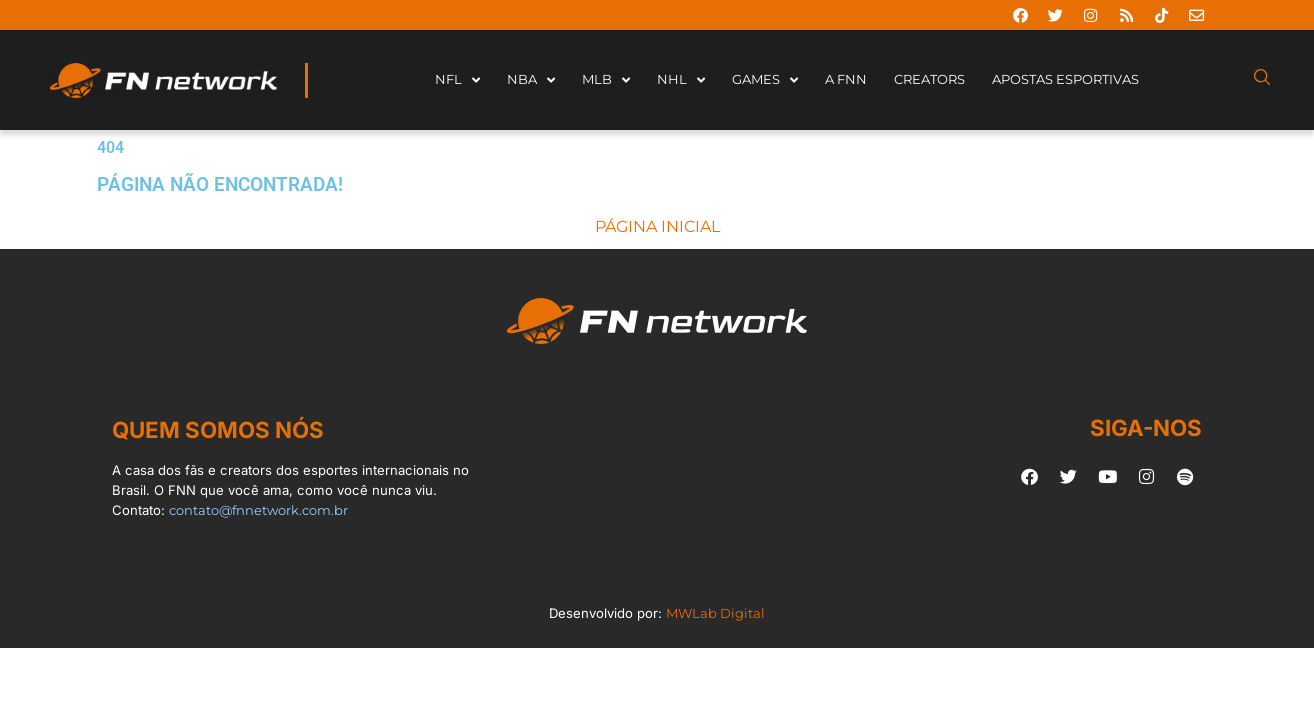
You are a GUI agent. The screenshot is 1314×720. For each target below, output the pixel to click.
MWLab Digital (715, 613)
